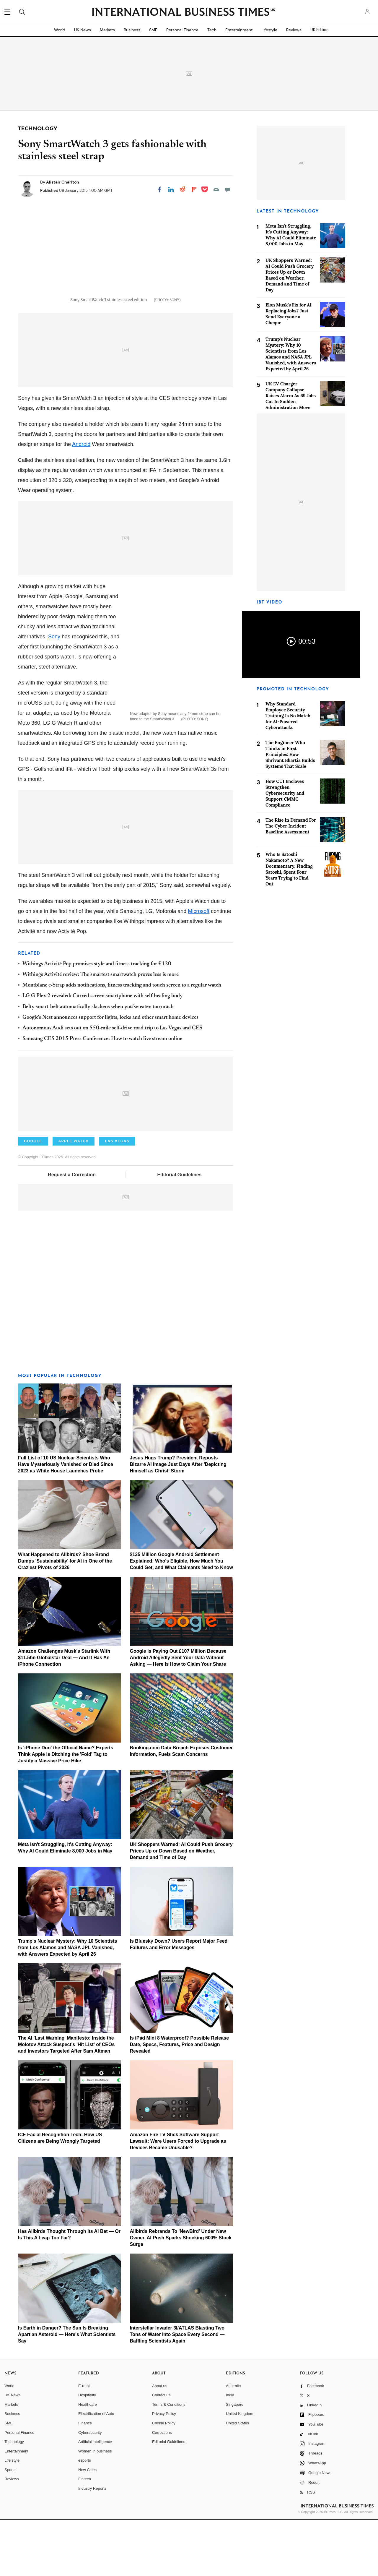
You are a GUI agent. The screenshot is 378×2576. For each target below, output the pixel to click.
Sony (54, 693)
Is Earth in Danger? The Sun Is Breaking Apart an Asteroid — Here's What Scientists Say (66, 2391)
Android (81, 500)
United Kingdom (239, 2470)
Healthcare (87, 2460)
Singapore (234, 2460)
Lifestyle (269, 30)
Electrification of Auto (96, 2470)
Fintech (84, 2535)
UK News (82, 30)
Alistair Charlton (62, 182)
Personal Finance (182, 30)
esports (84, 2516)
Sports (10, 2526)
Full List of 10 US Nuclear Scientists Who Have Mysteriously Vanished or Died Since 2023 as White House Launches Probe (65, 1520)
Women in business (95, 2507)
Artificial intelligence (95, 2498)
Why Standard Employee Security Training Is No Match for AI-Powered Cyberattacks (287, 715)
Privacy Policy (164, 2470)
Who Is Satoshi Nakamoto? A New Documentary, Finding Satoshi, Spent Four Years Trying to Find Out (289, 869)
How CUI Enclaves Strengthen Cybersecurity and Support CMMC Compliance (284, 793)
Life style (11, 2516)
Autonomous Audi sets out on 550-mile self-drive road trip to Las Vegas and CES (112, 1084)
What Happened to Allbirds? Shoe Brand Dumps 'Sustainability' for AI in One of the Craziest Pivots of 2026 (65, 1617)
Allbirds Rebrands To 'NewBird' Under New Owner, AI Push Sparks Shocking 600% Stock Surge (181, 2294)
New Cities (87, 2526)
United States (237, 2479)
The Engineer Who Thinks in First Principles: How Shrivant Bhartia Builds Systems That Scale (290, 754)
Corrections (162, 2488)
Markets (107, 30)
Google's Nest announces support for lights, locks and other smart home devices (110, 1073)
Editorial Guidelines (179, 1230)
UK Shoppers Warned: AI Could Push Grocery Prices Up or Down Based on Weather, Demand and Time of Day (181, 1907)
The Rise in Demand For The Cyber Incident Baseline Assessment (290, 826)
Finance (85, 2479)
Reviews (294, 30)
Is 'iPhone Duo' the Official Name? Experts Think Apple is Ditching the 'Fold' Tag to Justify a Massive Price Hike (65, 1810)
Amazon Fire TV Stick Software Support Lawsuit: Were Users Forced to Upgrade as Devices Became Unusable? (178, 2197)
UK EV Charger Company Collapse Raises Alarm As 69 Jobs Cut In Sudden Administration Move (290, 395)
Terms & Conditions (168, 2460)
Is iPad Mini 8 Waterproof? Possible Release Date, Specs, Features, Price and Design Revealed (179, 2101)
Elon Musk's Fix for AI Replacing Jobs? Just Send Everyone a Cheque (288, 313)
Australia (233, 2441)
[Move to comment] (227, 189)
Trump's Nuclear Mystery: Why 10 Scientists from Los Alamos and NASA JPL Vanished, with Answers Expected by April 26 (67, 2004)
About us (159, 2441)
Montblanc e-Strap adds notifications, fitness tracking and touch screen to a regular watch (121, 1041)
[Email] (216, 189)
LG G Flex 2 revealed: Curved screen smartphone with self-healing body (102, 1052)
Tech (211, 30)
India (230, 2451)
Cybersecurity (90, 2488)
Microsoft (198, 967)
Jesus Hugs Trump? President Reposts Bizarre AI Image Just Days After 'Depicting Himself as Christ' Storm (178, 1520)
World (59, 30)
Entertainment (238, 30)
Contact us (161, 2451)
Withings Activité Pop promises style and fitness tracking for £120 (96, 1020)
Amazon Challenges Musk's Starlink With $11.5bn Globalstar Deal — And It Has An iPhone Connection (64, 1714)
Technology (14, 2498)
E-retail (84, 2441)
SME (153, 30)
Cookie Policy (163, 2479)
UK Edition (319, 29)
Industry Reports (92, 2544)
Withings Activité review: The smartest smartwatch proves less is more (100, 1031)
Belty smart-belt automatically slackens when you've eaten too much (98, 1063)
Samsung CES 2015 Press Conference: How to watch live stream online (102, 1095)
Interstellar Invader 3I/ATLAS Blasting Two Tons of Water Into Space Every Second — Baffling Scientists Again (177, 2391)
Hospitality (87, 2451)
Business (132, 30)
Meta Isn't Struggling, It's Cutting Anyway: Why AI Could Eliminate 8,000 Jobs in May (290, 234)
